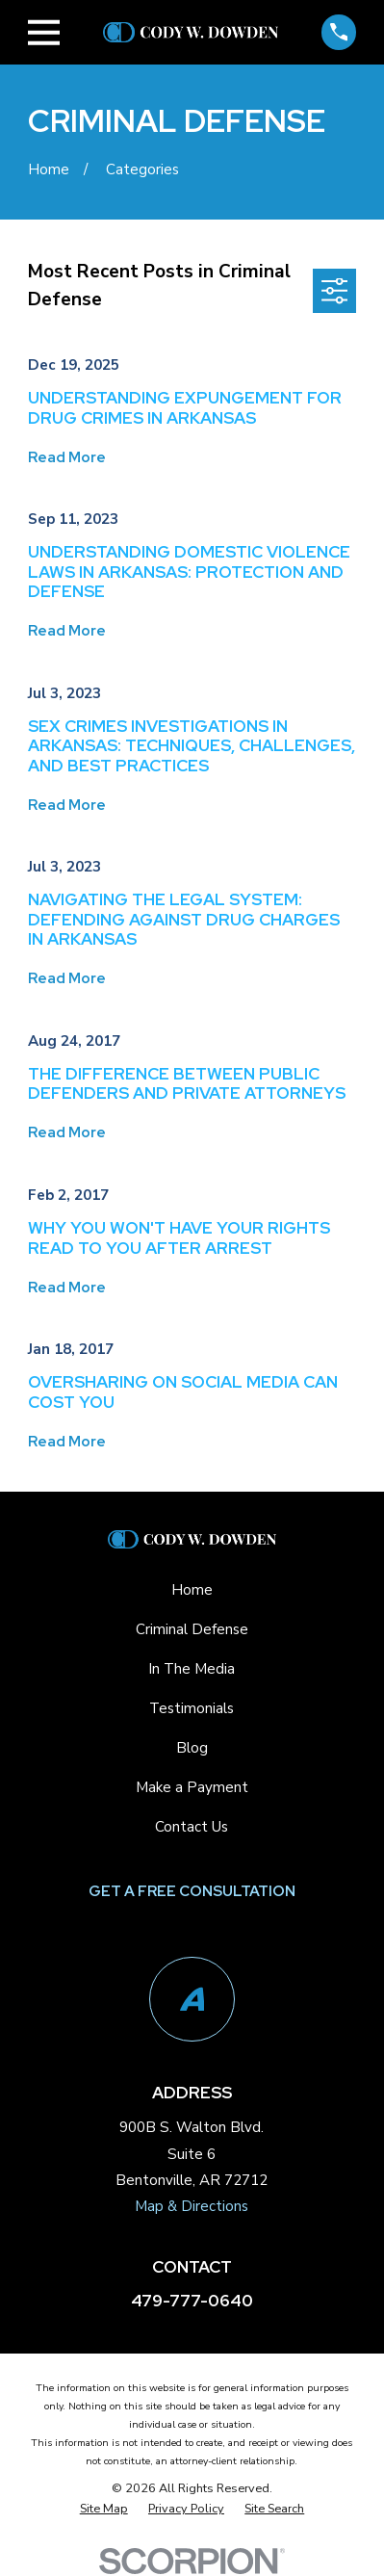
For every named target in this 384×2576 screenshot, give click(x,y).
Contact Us (191, 1826)
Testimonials (191, 1708)
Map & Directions (191, 2206)
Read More (67, 458)
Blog (192, 1747)
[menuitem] (104, 2508)
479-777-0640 (192, 2300)
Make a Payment (192, 1787)
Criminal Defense (192, 1629)
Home (192, 1590)
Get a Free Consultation (192, 1891)
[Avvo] (192, 2000)
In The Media (191, 1668)
